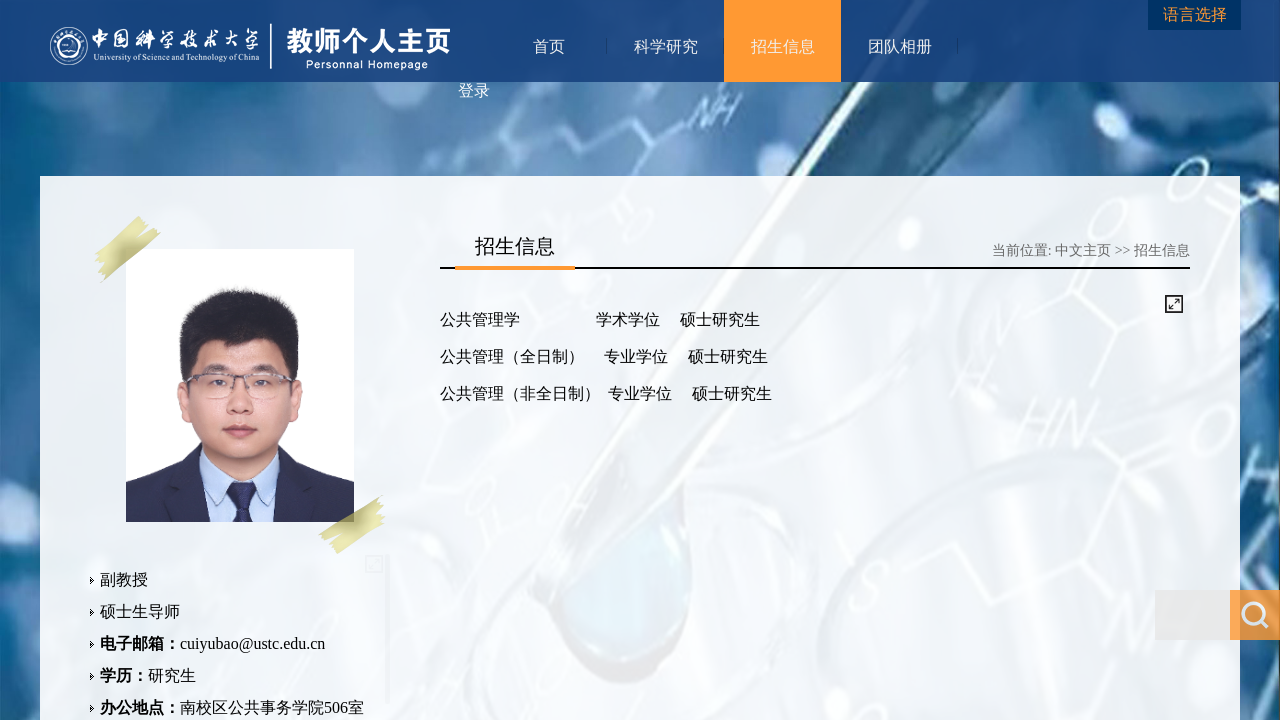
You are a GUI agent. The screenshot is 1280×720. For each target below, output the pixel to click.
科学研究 (666, 46)
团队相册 (900, 46)
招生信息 (783, 46)
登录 (474, 90)
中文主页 (1083, 250)
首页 (549, 46)
